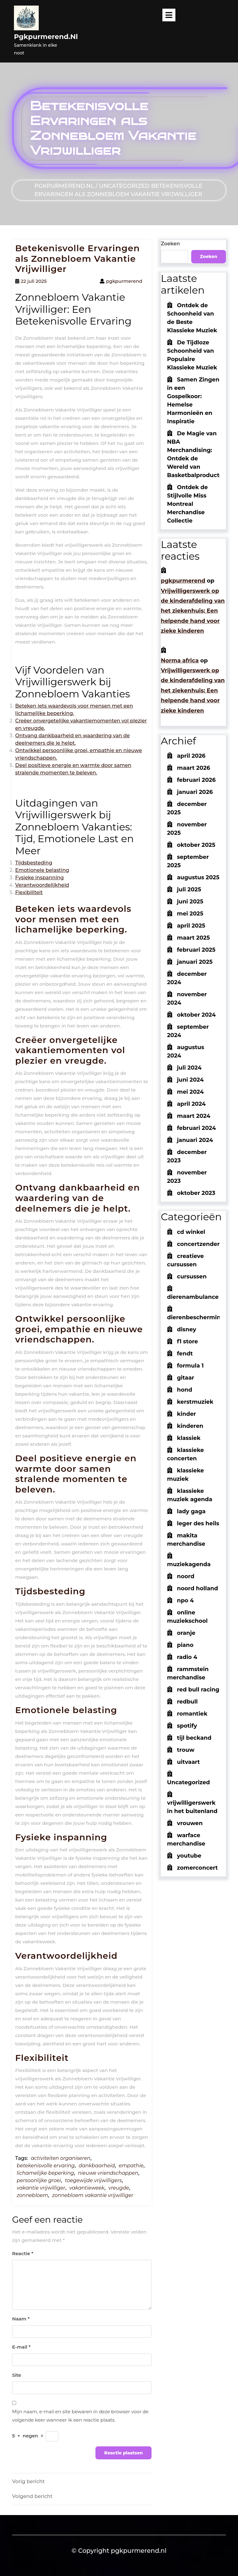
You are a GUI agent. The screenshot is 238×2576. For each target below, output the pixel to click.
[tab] (168, 15)
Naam (21, 2319)
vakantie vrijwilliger (41, 2188)
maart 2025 (193, 937)
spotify (187, 1725)
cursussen (192, 1276)
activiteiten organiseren (60, 2158)
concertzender (198, 1244)
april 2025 (191, 925)
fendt (185, 1353)
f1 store (187, 1341)
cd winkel (191, 1232)
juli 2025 (189, 889)
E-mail (21, 2347)
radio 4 (187, 1657)
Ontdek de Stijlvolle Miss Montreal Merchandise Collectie (187, 504)
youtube (189, 1855)
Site (16, 2375)
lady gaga (191, 1511)
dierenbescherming (196, 1317)
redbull (187, 1701)
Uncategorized (124, 186)
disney (186, 1329)
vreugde (118, 2188)
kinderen (190, 1426)
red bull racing (198, 1689)
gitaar (185, 1377)
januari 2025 (195, 961)
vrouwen (190, 1823)
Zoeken (170, 244)
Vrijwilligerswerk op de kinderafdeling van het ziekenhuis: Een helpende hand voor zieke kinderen (193, 611)
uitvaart (188, 1762)
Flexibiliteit (29, 892)
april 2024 (191, 1104)
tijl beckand (194, 1737)
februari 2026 (196, 780)
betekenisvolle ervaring (46, 2166)
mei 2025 (190, 913)
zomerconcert (197, 1867)
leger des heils (198, 1523)
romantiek (192, 1713)
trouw (185, 1750)
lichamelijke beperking (45, 2173)
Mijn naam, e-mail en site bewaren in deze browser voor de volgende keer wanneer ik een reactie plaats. (80, 2416)
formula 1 (190, 1365)
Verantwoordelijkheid (42, 885)
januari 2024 (195, 1140)
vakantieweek (86, 2188)
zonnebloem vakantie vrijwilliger (92, 2195)
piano (185, 1645)
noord (185, 1576)
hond (184, 1389)
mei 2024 (190, 1091)
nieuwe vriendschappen (108, 2173)
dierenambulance (192, 1297)
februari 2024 (196, 1128)
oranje (186, 1633)
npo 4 (185, 1600)
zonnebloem (32, 2195)
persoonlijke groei (39, 2180)
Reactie (22, 2253)
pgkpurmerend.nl (46, 36)
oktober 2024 (196, 1014)
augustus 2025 (198, 877)
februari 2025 (196, 949)
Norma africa (180, 660)
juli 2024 (189, 1067)
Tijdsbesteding (33, 863)
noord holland (197, 1588)
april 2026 (191, 755)
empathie (131, 2166)
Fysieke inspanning (39, 878)
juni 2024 (190, 1079)
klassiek (189, 1438)
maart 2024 (193, 1116)
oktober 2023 (196, 1193)
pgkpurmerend (183, 580)
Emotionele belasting (42, 870)
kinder (186, 1414)
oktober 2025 (196, 845)
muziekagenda (189, 1564)
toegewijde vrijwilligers (93, 2180)
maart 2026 (193, 768)
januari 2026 (195, 792)
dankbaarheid (97, 2166)
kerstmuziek (195, 1401)
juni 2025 (190, 901)
